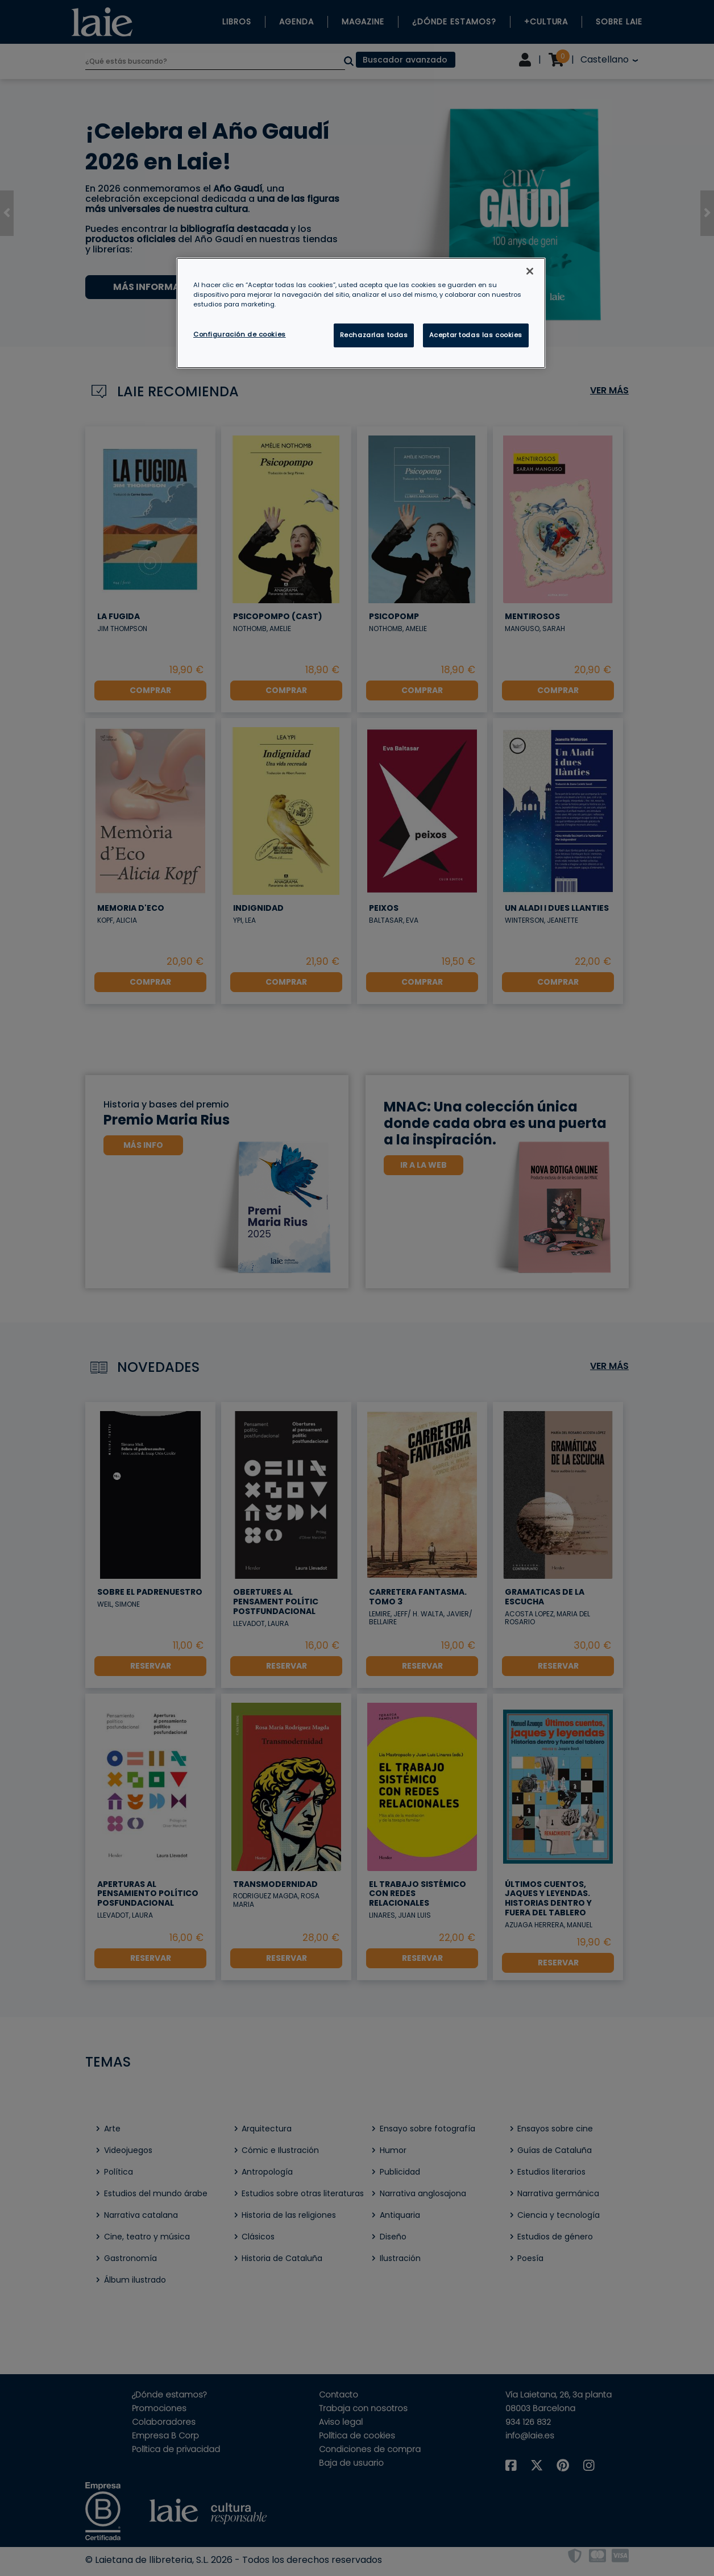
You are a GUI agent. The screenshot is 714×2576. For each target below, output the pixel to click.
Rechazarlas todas (374, 334)
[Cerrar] (529, 271)
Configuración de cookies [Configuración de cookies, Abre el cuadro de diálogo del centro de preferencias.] (239, 334)
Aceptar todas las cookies (475, 334)
